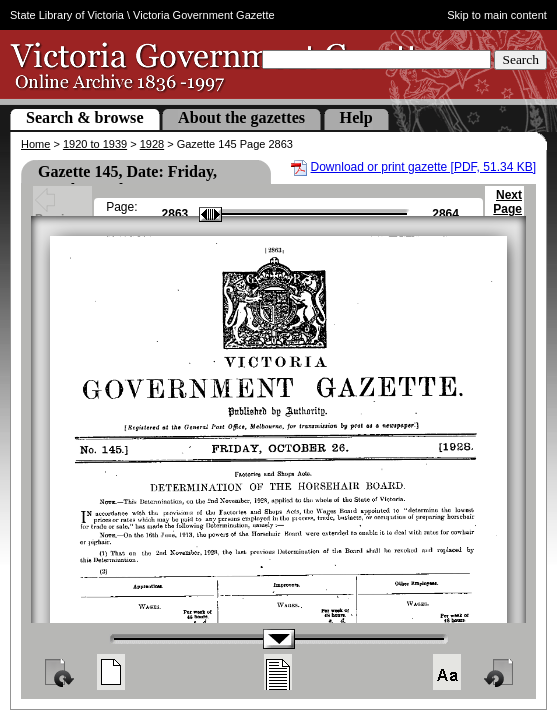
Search (520, 59)
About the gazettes (241, 117)
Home (35, 144)
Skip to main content (497, 15)
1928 (152, 144)
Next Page (507, 211)
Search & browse (85, 117)
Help (356, 117)
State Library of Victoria (67, 15)
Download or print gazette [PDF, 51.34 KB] (423, 167)
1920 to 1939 (95, 144)
